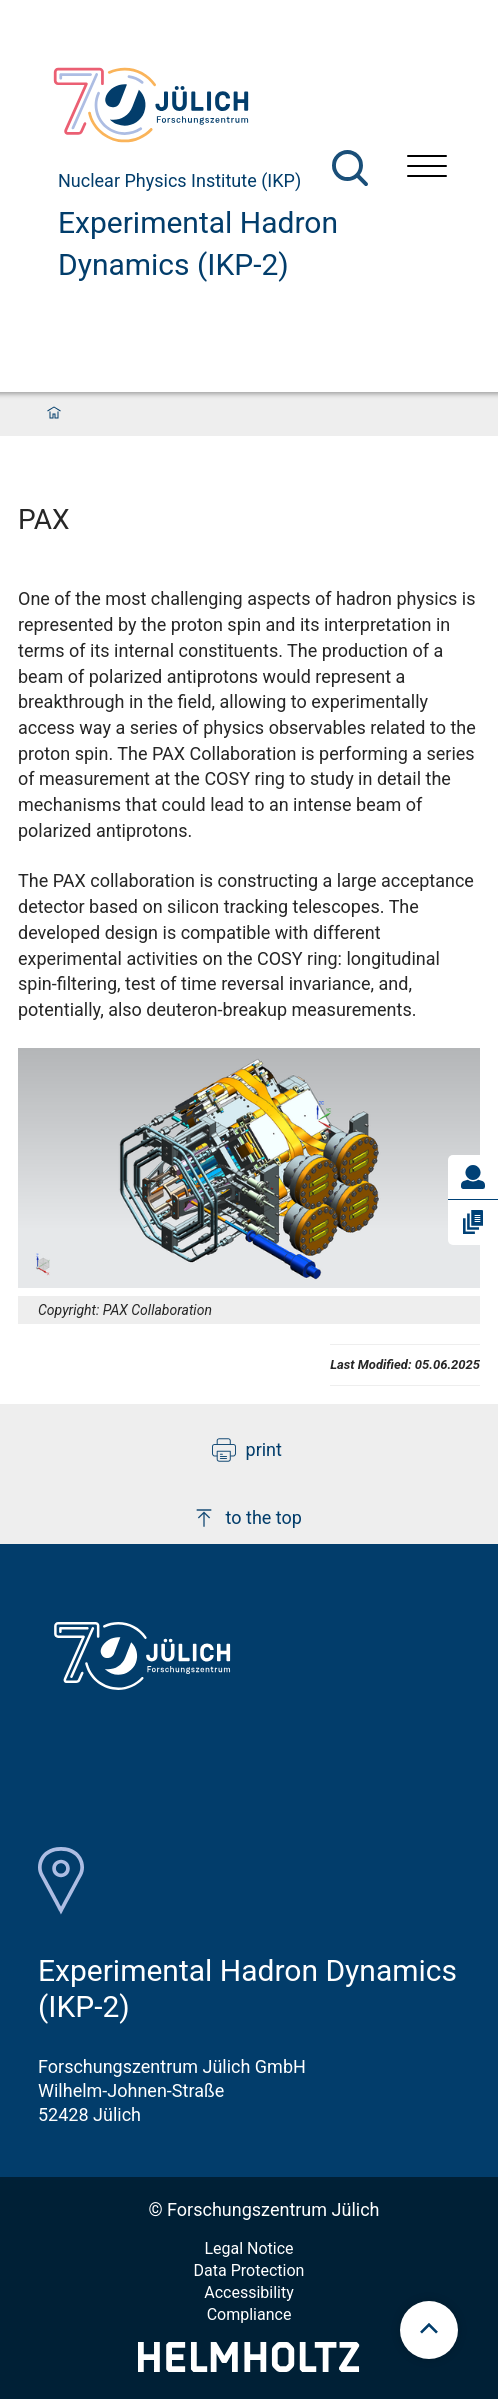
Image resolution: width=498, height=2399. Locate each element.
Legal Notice (248, 2248)
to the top (247, 1518)
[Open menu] (427, 168)
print (247, 1450)
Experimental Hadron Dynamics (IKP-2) (198, 243)
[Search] (350, 168)
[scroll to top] (429, 2330)
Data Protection (249, 2270)
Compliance (249, 2314)
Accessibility (249, 2292)
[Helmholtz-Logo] (248, 2365)
